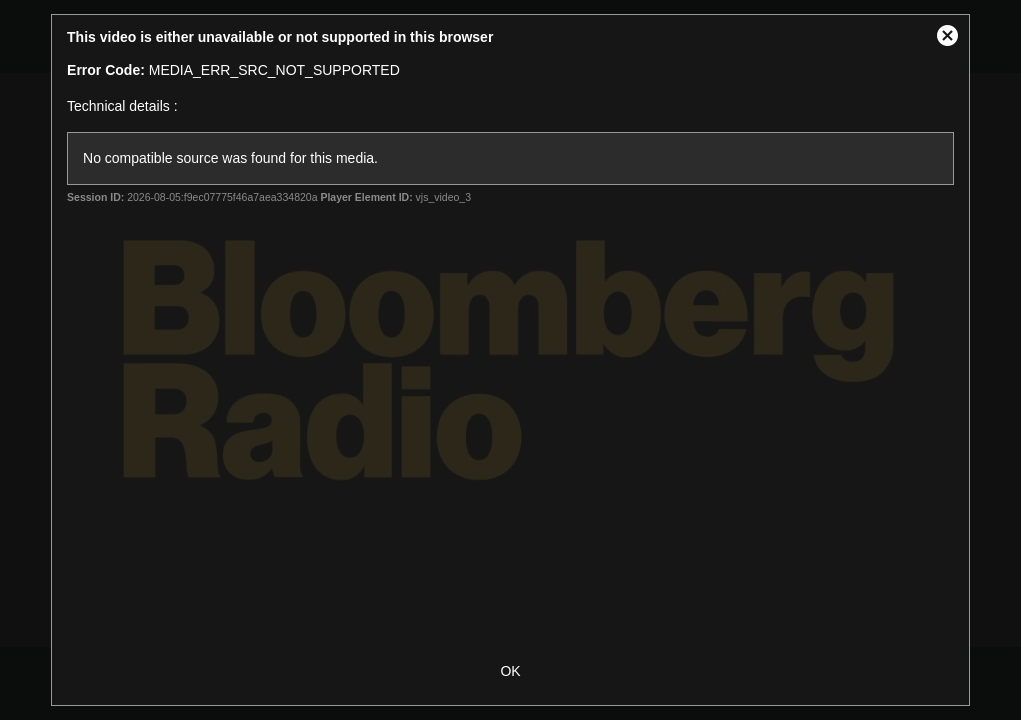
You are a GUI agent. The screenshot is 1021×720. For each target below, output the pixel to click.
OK (510, 671)
